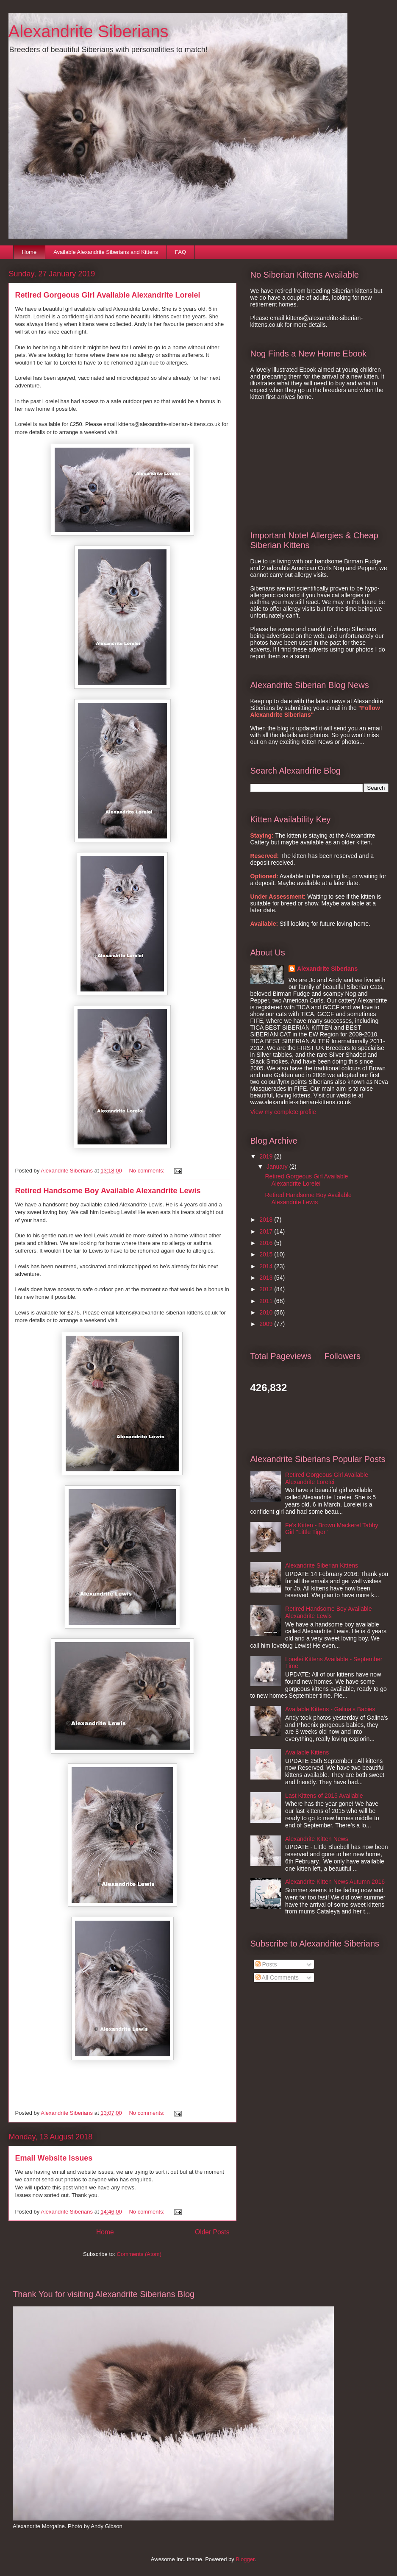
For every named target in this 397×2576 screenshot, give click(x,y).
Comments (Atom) (139, 2254)
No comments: (147, 1170)
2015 (266, 1254)
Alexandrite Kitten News (316, 1838)
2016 (266, 1242)
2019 (266, 1156)
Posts (266, 1964)
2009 (266, 1323)
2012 (266, 1289)
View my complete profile (283, 1111)
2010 (266, 1312)
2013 (266, 1277)
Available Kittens (307, 1752)
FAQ (180, 252)
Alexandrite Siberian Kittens (321, 1565)
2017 (266, 1231)
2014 (266, 1266)
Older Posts (212, 2232)
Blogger (245, 2559)
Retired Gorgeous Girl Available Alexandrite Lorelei (107, 295)
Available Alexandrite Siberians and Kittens (105, 252)
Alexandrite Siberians (327, 968)
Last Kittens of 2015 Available (324, 1795)
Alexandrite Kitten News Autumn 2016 (335, 1881)
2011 (266, 1301)
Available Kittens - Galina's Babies (330, 1709)
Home (29, 252)
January (278, 1166)
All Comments (277, 1977)
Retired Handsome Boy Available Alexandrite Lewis (108, 1190)
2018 (266, 1219)
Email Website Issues (54, 2158)
